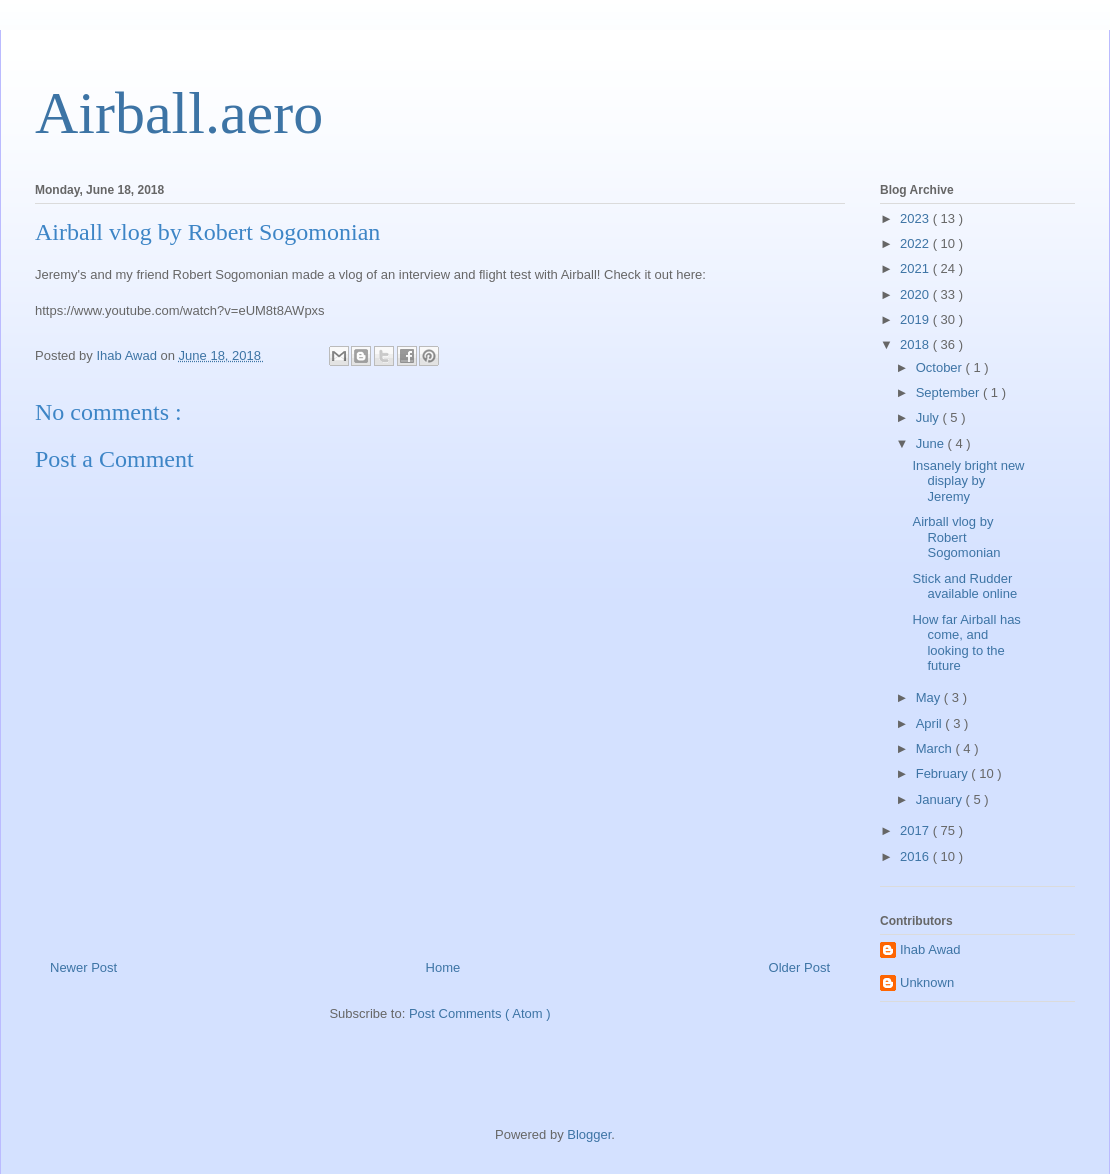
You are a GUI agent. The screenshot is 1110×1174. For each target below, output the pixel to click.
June (932, 443)
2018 (916, 344)
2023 (916, 218)
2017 (916, 830)
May (930, 697)
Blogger (589, 1134)
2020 (916, 294)
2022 (916, 243)
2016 (916, 856)
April (931, 723)
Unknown (927, 982)
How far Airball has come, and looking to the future (966, 643)
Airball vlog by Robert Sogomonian (956, 537)
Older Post (799, 967)
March (936, 748)
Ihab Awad (930, 949)
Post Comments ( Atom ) (480, 1013)
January (941, 799)
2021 (916, 268)
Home (443, 967)
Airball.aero (179, 113)
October (941, 367)
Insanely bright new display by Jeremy (968, 481)
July (929, 417)
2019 (916, 319)
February (944, 773)
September (949, 392)
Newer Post (83, 967)
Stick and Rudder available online (964, 586)
